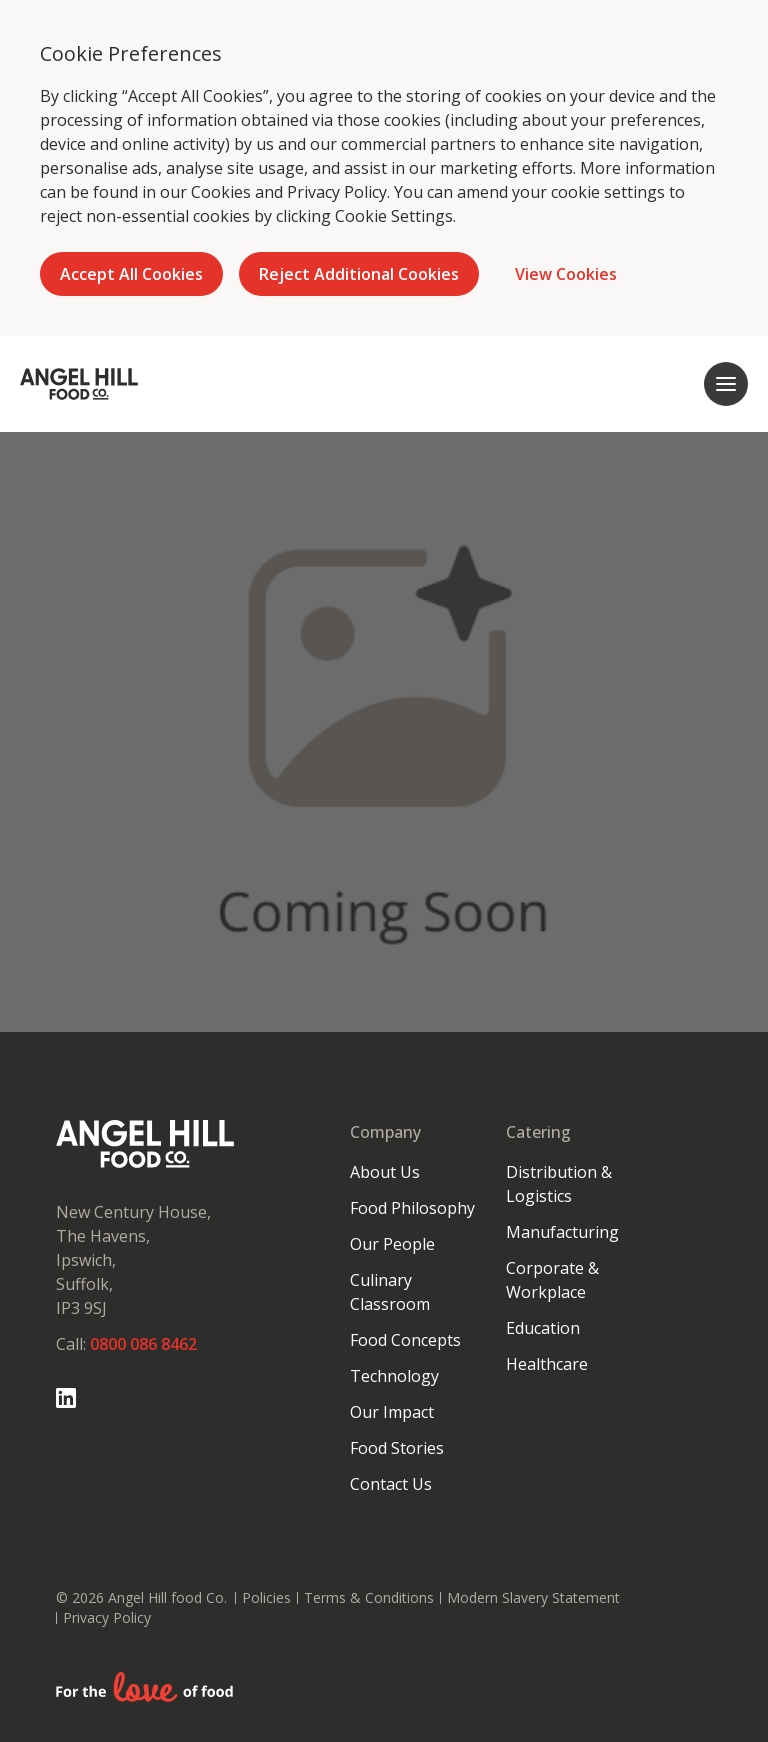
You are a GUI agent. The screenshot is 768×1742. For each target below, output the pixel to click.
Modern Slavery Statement (533, 1597)
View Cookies (566, 274)
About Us (385, 1172)
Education (543, 1328)
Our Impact (392, 1412)
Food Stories (397, 1448)
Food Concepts (405, 1340)
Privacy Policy (337, 192)
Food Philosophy (412, 1208)
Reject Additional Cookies (359, 274)
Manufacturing (562, 1232)
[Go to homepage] (79, 384)
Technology (394, 1376)
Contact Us (391, 1484)
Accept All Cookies (131, 274)
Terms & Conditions (369, 1597)
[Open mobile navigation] (726, 384)
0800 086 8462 (143, 1344)
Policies (266, 1597)
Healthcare (547, 1364)
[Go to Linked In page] (66, 1398)
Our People (392, 1244)
